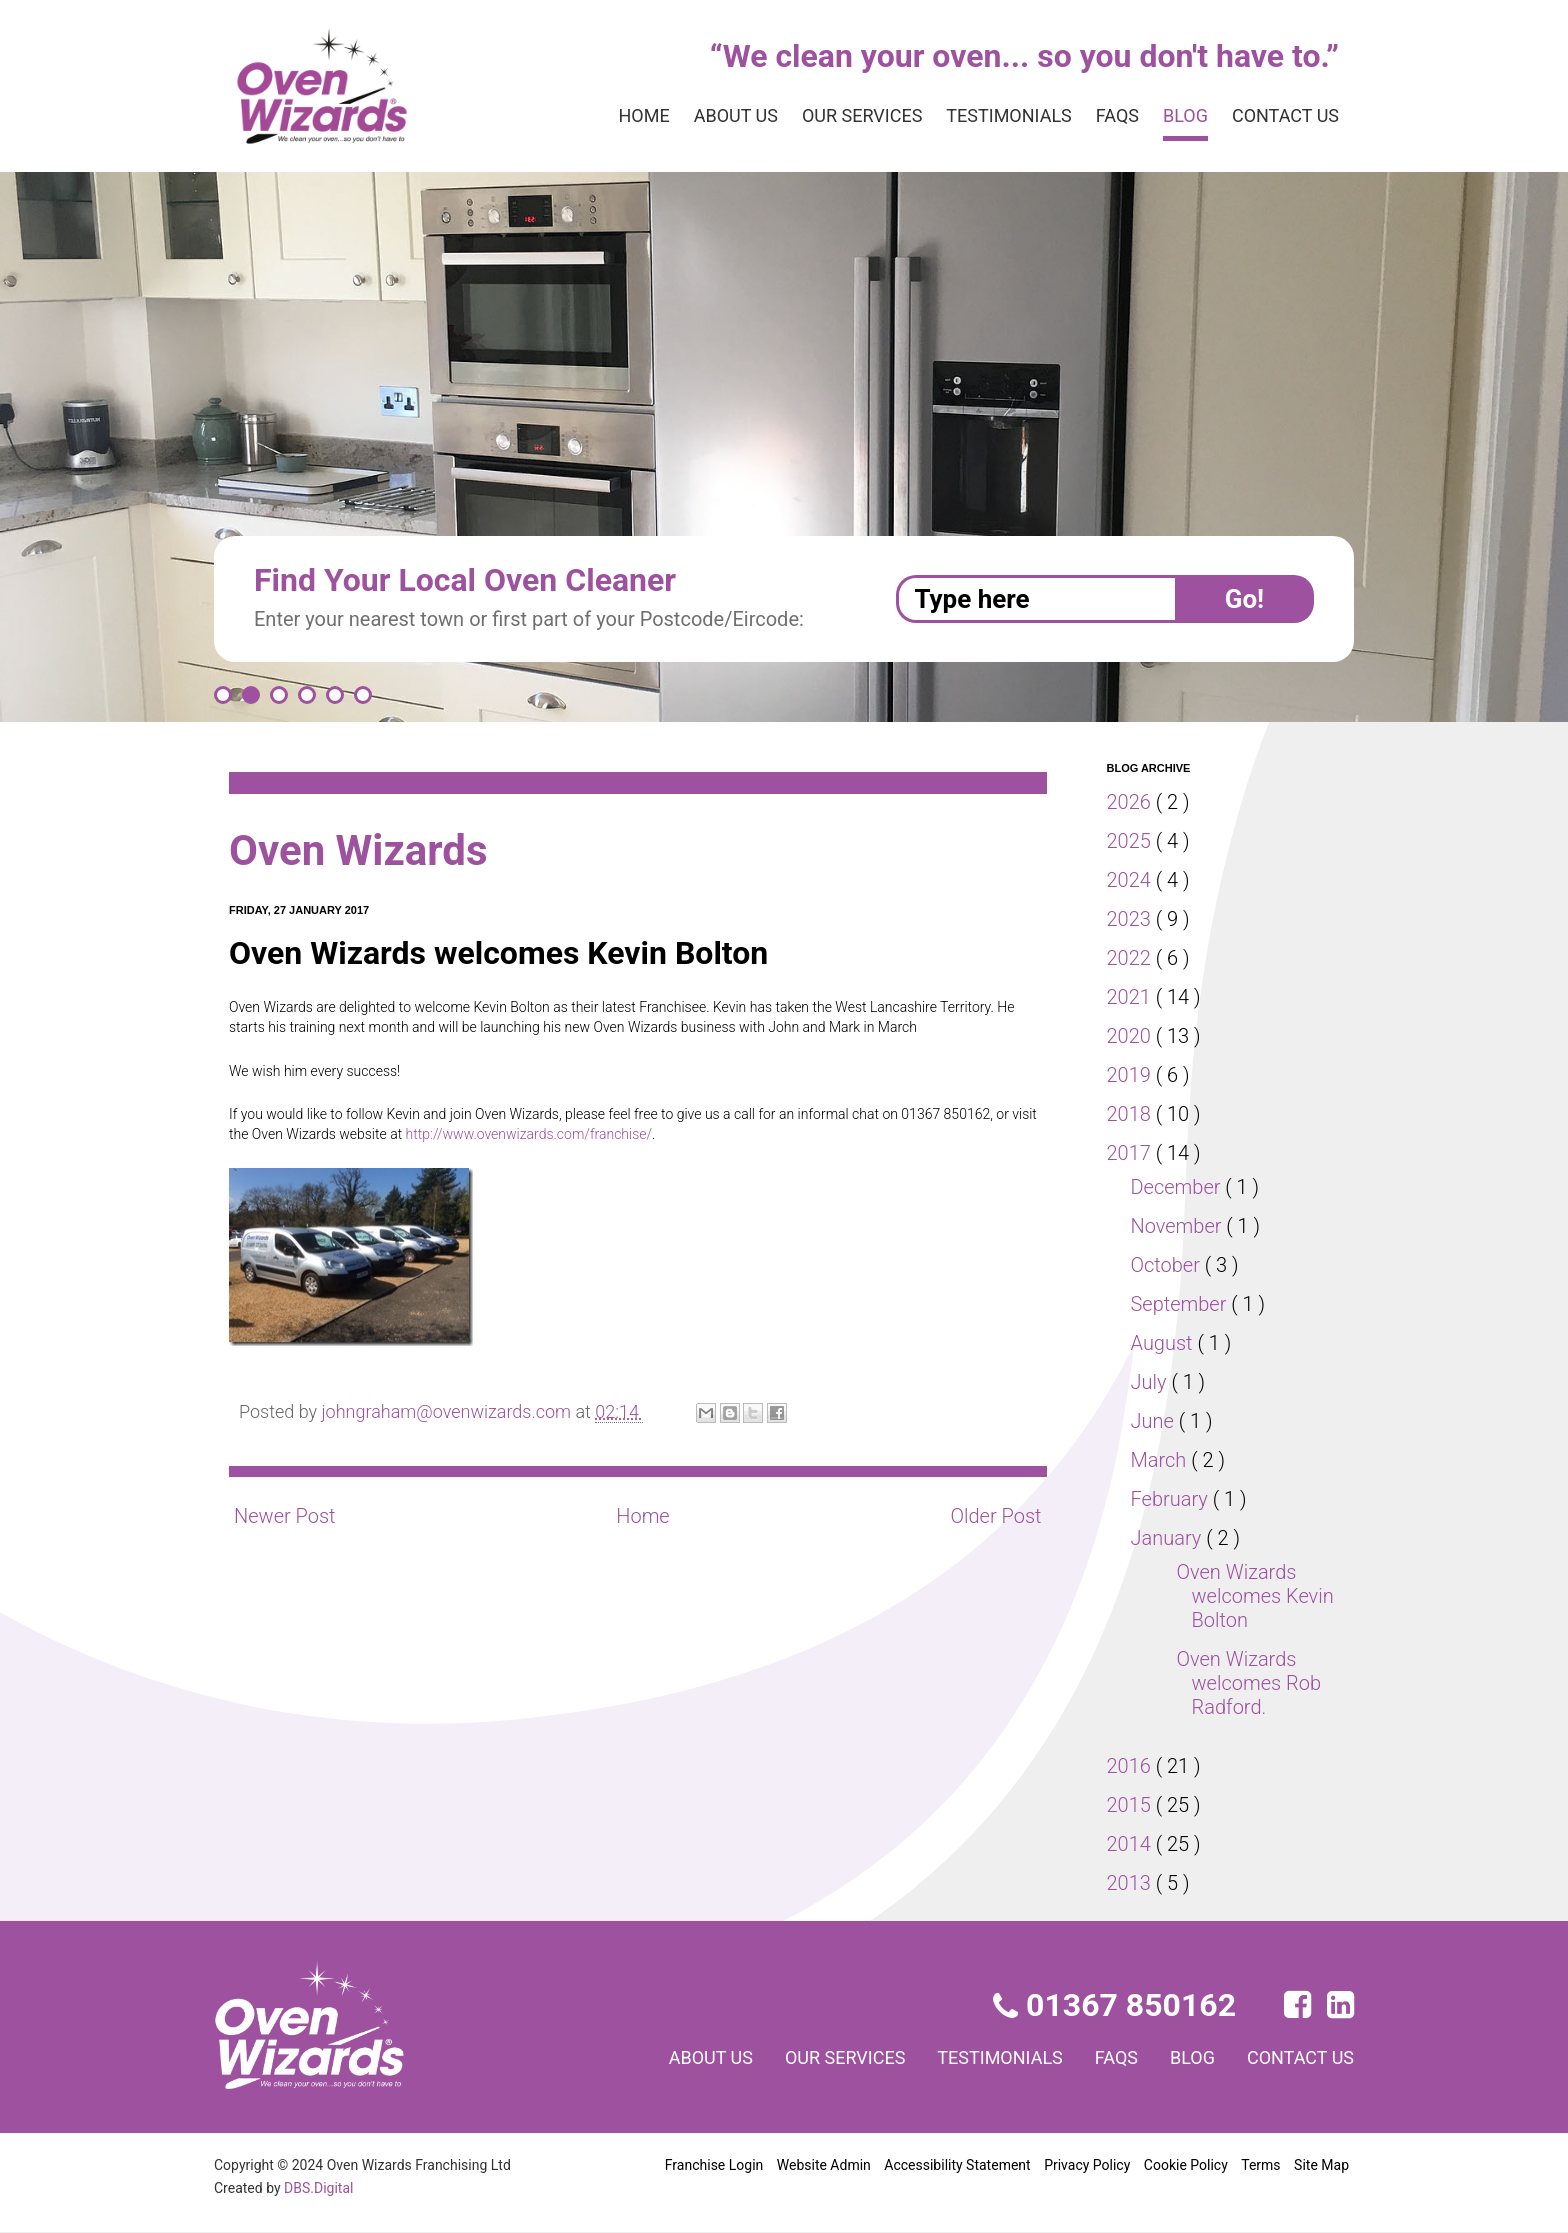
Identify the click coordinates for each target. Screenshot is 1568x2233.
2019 (1132, 1075)
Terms (1261, 2165)
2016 (1132, 1766)
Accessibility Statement (956, 2165)
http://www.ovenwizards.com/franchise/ (559, 1134)
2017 (1132, 1153)
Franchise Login (714, 2165)
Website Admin (823, 2165)
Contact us (1281, 116)
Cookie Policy (1185, 2165)
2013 (1132, 1883)
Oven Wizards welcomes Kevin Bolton (1257, 1596)
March (1161, 1460)
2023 (1132, 919)
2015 (1132, 1805)
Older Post (994, 1516)
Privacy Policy (1085, 2165)
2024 (1132, 880)
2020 (1132, 1036)
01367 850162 (1116, 2005)
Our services (830, 116)
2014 (1132, 1844)
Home (595, 116)
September (1182, 1304)
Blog (1175, 116)
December (1180, 1187)
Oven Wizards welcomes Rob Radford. (1250, 1683)
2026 (1132, 802)
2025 (1132, 841)
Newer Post (285, 1516)
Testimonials (988, 116)
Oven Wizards (367, 850)
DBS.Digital (322, 2188)
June (1155, 1421)
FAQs (1102, 116)
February (1174, 1499)
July (1151, 1382)
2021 (1132, 997)
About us (692, 116)
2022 (1132, 958)
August (1165, 1343)
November (1180, 1226)
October (1169, 1265)
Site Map (1321, 2165)
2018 (1132, 1114)
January (1169, 1538)
